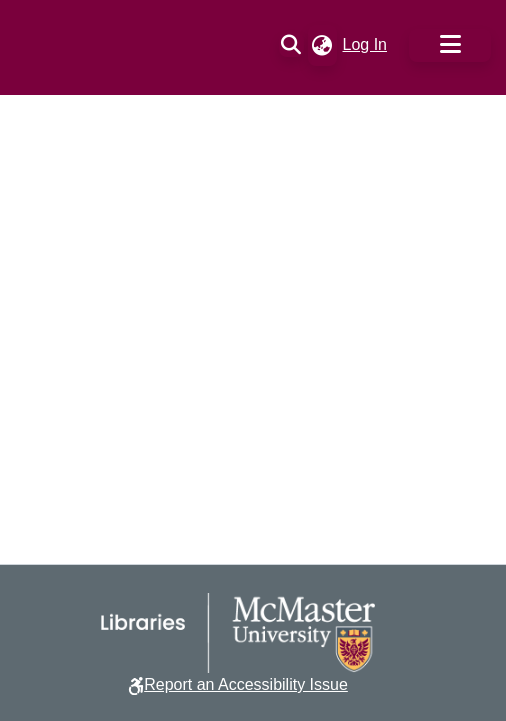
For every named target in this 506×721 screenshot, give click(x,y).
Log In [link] (366, 44)
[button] (291, 45)
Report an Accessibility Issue (246, 684)
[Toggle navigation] (450, 45)
